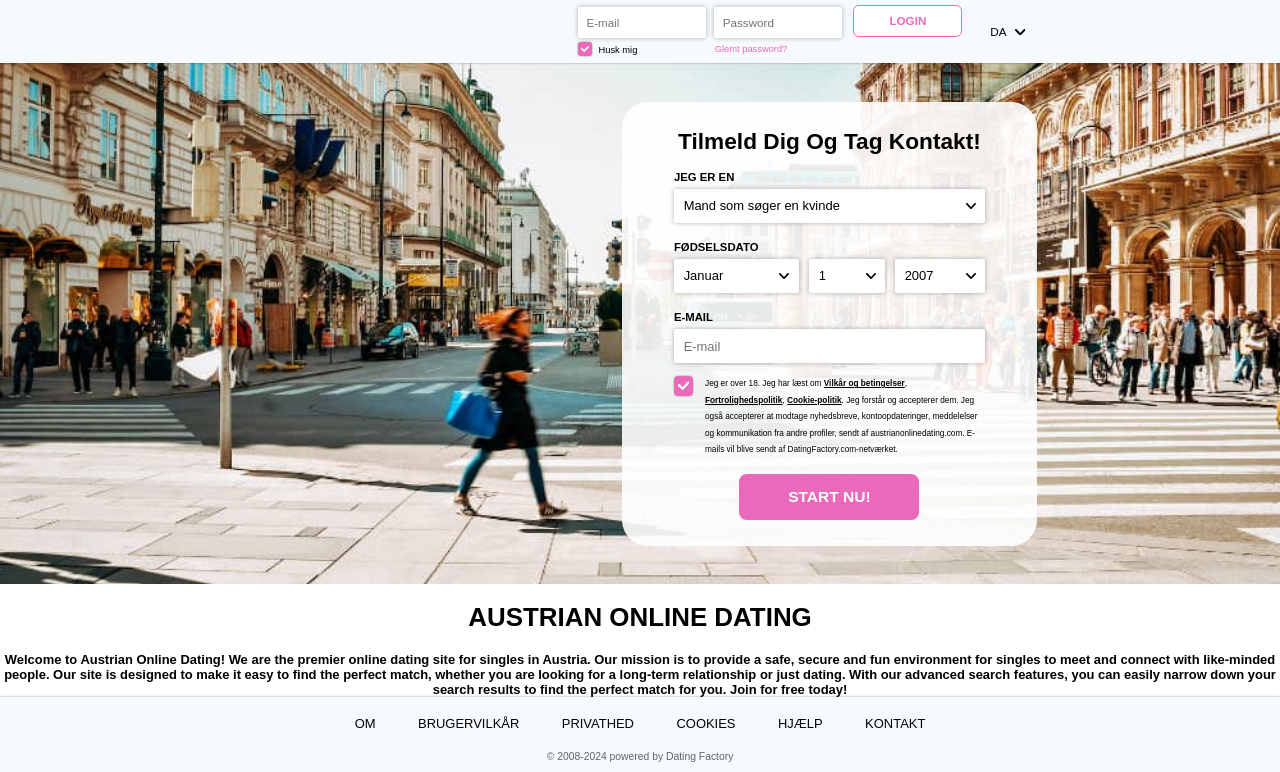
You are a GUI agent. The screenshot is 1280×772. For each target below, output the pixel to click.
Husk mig (608, 49)
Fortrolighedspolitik (743, 400)
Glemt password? (751, 49)
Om (365, 723)
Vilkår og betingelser (864, 383)
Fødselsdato (716, 247)
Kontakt (895, 723)
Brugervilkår (468, 723)
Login (907, 20)
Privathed (598, 723)
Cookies (705, 723)
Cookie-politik (814, 400)
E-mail (693, 317)
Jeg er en (704, 177)
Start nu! (829, 496)
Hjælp (800, 723)
